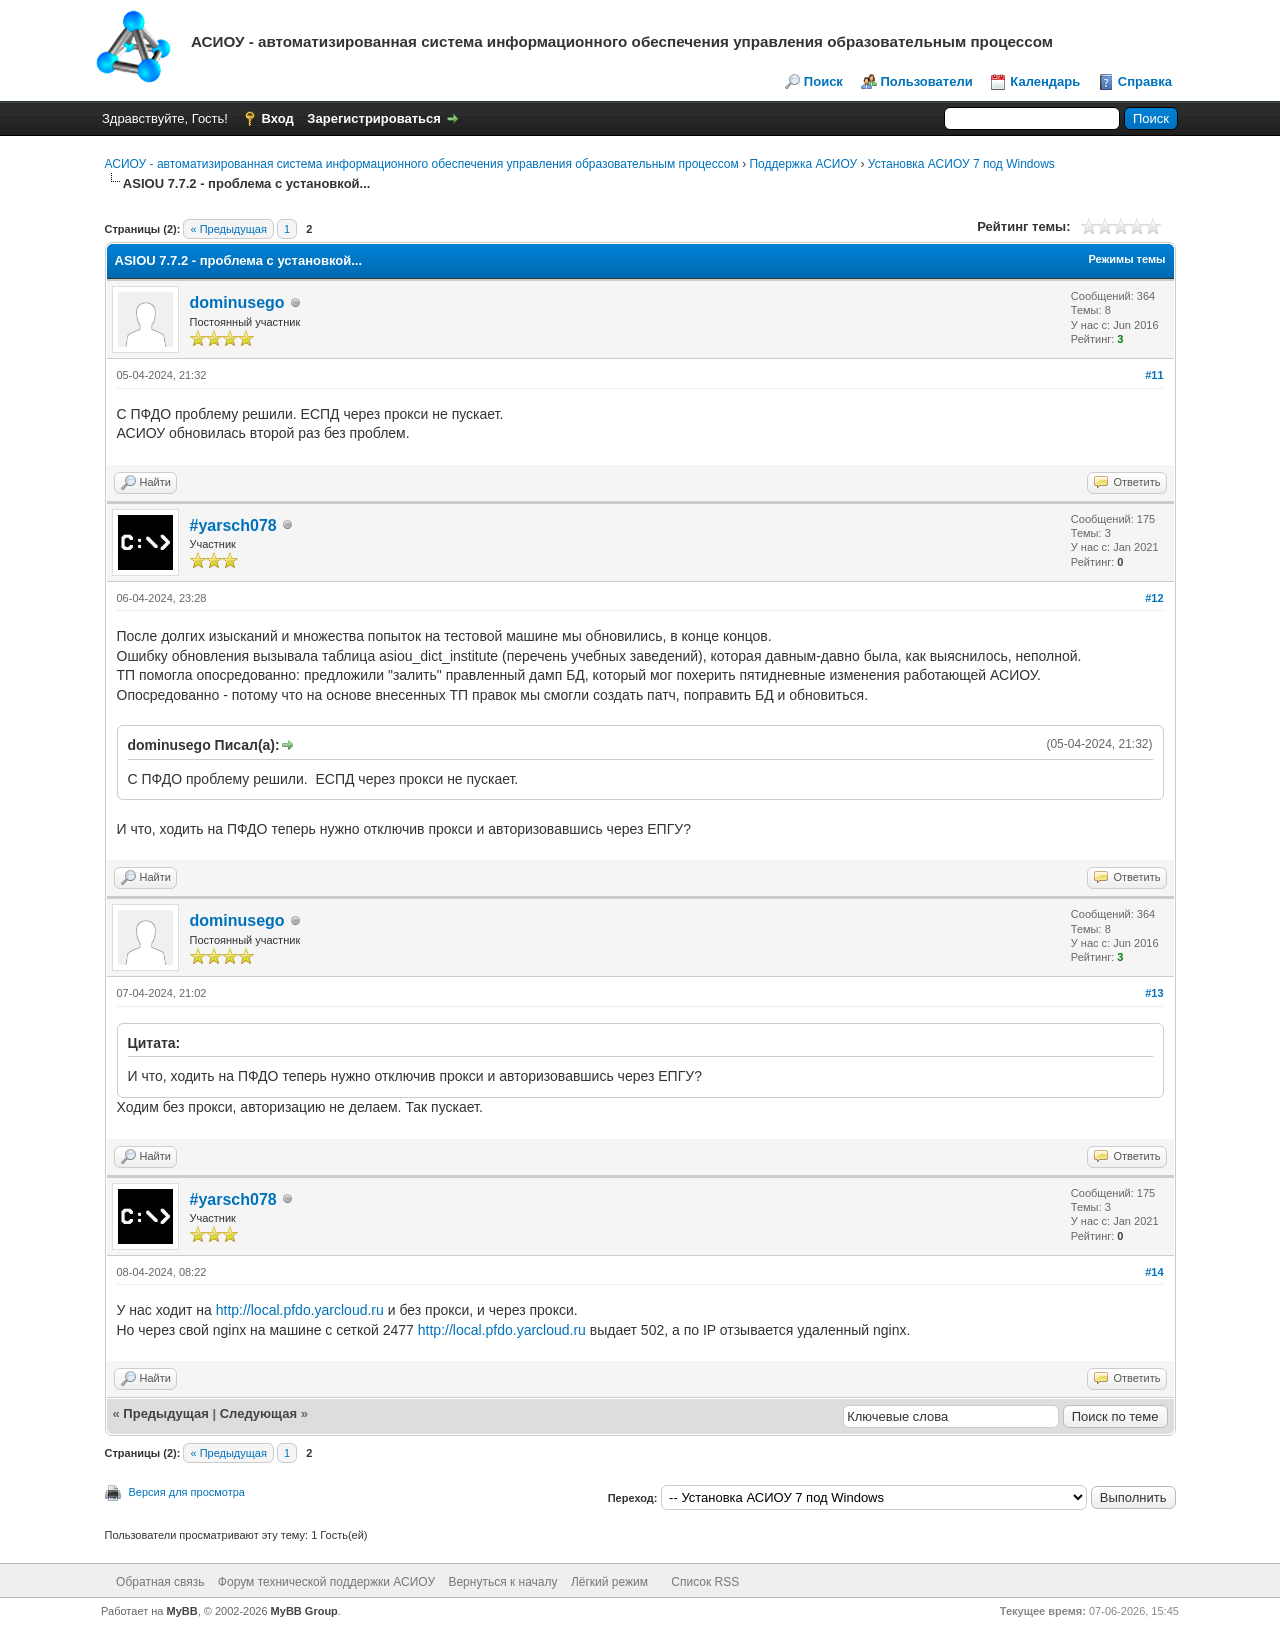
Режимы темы (1126, 259)
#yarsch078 (233, 525)
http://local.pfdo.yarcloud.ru (300, 1310)
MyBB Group (304, 1611)
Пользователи (927, 81)
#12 (1154, 598)
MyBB (182, 1611)
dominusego (237, 302)
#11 (1154, 375)
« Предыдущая (228, 229)
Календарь (1045, 81)
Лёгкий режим (609, 1582)
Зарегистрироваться (374, 118)
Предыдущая (165, 1413)
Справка (1145, 81)
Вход (278, 118)
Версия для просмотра (187, 1492)
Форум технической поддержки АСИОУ (326, 1582)
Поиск (823, 81)
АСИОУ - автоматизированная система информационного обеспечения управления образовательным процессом (422, 164)
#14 (1154, 1272)
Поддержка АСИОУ (803, 164)
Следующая (258, 1413)
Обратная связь (160, 1582)
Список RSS (705, 1582)
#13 (1154, 993)
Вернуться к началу (502, 1582)
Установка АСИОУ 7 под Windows (961, 164)
